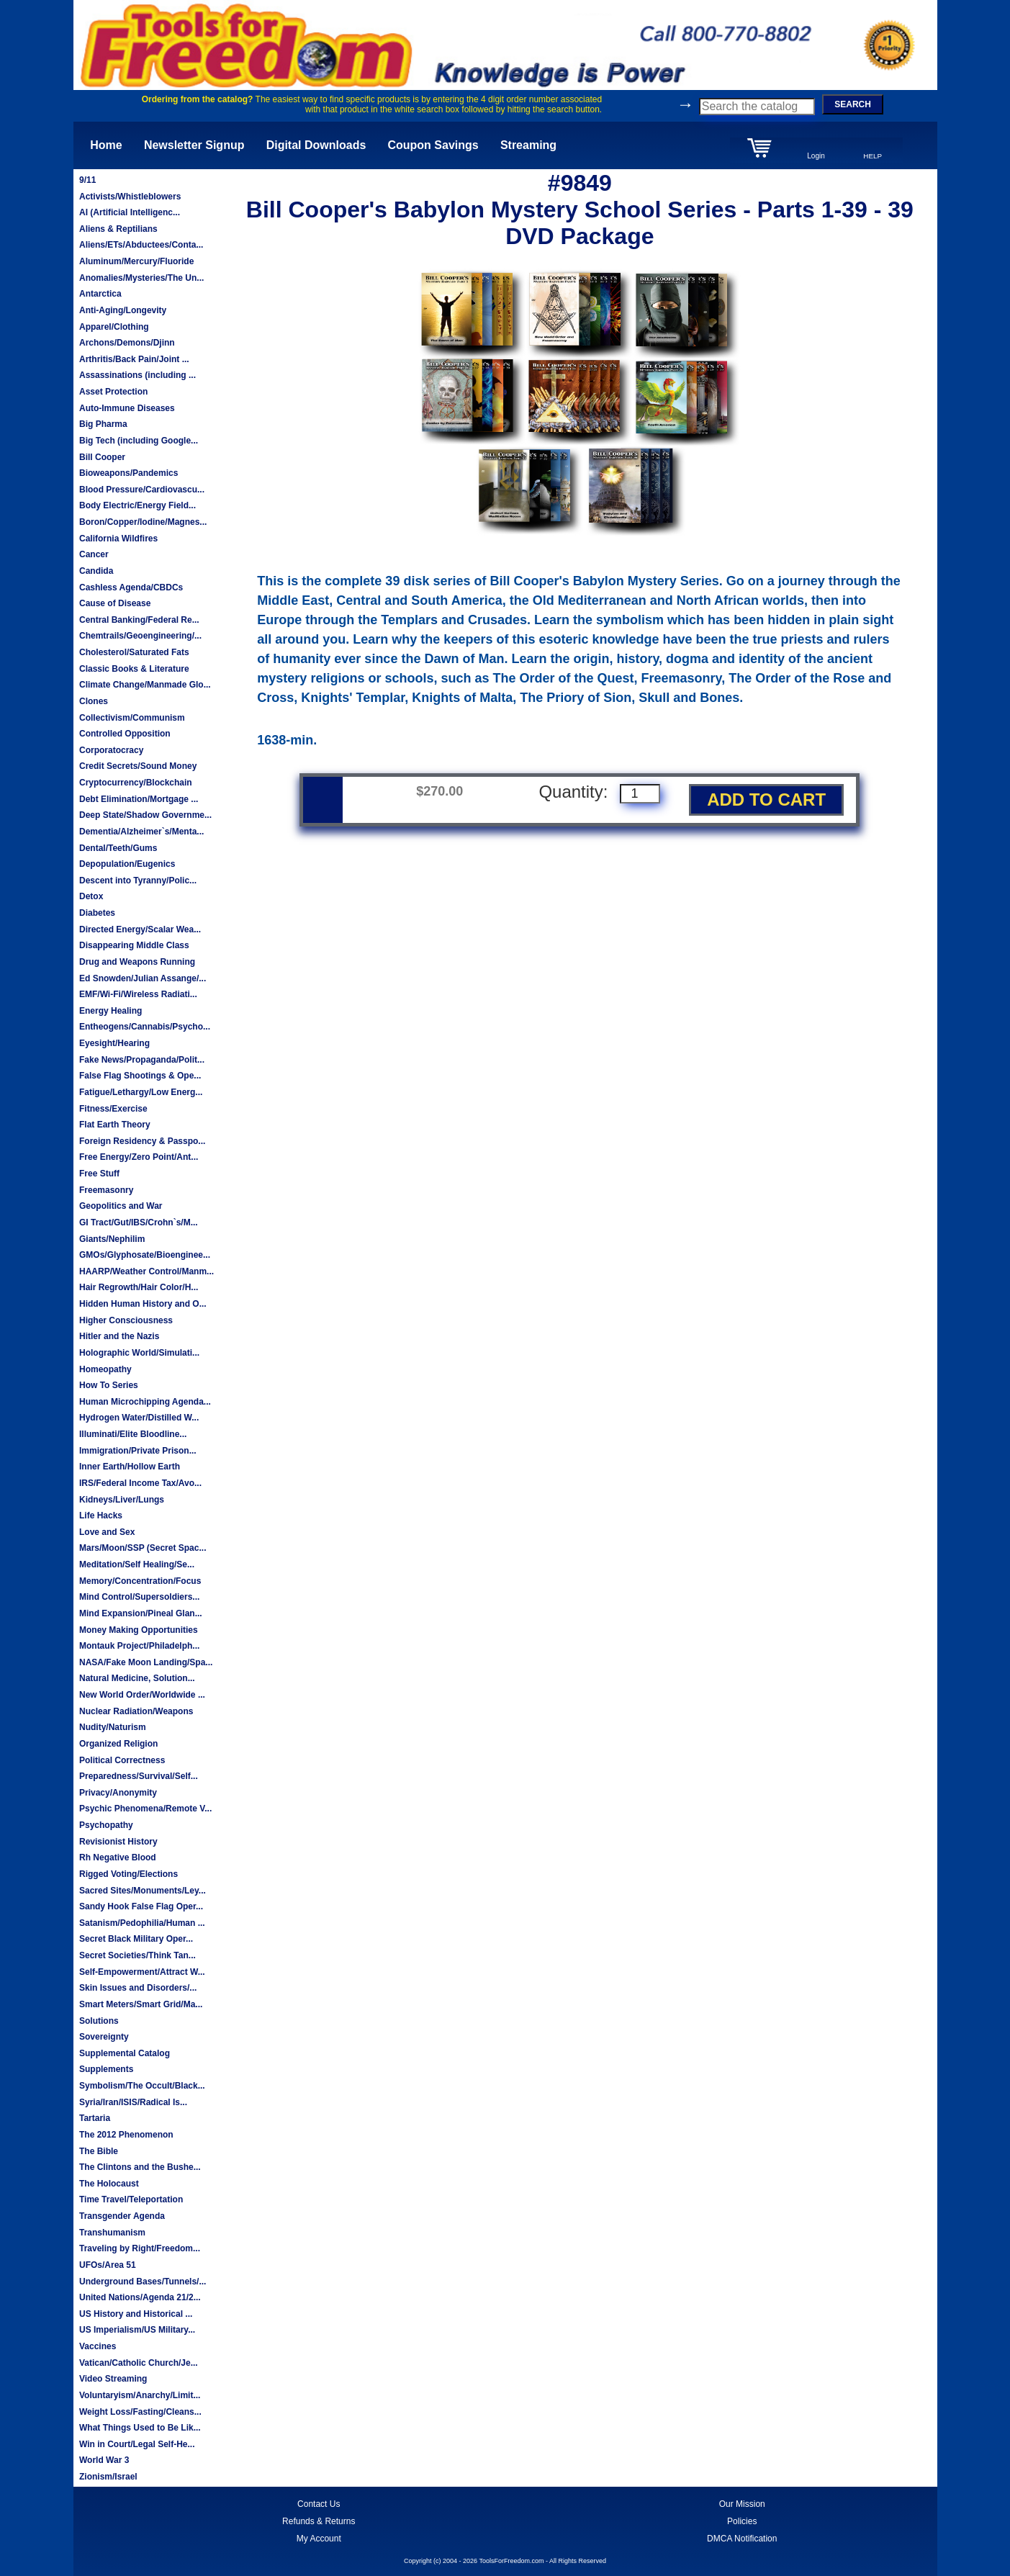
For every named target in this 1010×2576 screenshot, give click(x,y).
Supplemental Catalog (124, 2053)
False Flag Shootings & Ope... (140, 1076)
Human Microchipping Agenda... (145, 1402)
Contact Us (318, 2504)
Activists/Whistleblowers (130, 197)
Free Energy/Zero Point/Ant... (138, 1157)
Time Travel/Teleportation (131, 2199)
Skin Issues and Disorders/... (138, 1988)
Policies (742, 2521)
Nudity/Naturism (112, 1727)
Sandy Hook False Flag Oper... (141, 1906)
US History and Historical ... (135, 2314)
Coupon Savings (432, 145)
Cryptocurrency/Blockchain (135, 783)
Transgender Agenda (122, 2216)
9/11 (87, 180)
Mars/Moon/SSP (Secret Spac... (143, 1548)
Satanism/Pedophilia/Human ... (142, 1923)
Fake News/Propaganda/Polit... (141, 1060)
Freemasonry (106, 1190)
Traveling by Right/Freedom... (139, 2248)
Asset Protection (113, 392)
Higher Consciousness (126, 1320)
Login (815, 156)
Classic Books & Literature (134, 669)
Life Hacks (100, 1515)
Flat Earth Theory (114, 1125)
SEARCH (852, 104)
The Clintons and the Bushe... (140, 2167)
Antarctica (100, 294)
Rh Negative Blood (117, 1857)
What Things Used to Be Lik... (140, 2428)
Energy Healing (110, 1011)
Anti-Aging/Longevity (122, 310)
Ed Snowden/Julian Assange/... (142, 978)
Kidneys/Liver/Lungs (121, 1500)
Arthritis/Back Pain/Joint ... (134, 359)
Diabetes (97, 913)
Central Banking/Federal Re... (139, 620)
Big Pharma (103, 424)
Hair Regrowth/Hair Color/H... (138, 1287)
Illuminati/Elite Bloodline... (132, 1434)
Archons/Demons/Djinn (127, 343)
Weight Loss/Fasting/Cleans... (140, 2412)
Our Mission (742, 2504)
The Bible (98, 2151)
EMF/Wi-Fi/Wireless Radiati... (138, 994)
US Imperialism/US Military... (137, 2330)
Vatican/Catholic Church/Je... (138, 2363)
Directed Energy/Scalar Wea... (140, 929)
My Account (319, 2539)
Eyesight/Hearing (114, 1043)
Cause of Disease (114, 603)
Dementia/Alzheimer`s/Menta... (141, 832)
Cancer (94, 554)
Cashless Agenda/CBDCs (131, 587)
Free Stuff (99, 1173)
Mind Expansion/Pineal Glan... (140, 1613)
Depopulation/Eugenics (127, 864)
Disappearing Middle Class (134, 945)
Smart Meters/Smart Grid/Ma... (140, 2004)
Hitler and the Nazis (119, 1336)
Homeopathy (105, 1369)
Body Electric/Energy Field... (137, 505)
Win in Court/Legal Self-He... (137, 2444)
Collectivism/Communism (132, 718)
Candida (96, 571)
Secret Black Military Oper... (136, 1939)
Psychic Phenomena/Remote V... (145, 1808)
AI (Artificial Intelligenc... (129, 212)
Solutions (99, 2021)
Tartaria (94, 2118)
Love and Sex (107, 1532)
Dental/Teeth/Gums (118, 848)
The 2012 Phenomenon (126, 2135)
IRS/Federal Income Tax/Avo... (140, 1483)
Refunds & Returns (318, 2521)
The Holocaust (109, 2184)
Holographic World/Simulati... (139, 1353)
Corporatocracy (111, 750)
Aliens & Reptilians (118, 229)
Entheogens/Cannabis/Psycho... (144, 1027)
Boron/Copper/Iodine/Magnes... (143, 522)
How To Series (108, 1385)
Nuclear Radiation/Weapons (136, 1711)
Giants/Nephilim (112, 1239)
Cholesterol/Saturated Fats (134, 652)
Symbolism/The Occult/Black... (142, 2086)
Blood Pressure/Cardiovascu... (141, 490)
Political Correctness (122, 1760)
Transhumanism (112, 2233)
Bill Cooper (102, 457)
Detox (91, 896)
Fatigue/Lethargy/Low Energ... (140, 1092)
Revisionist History (118, 1842)
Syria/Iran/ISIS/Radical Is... (133, 2102)
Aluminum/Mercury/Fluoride (136, 261)
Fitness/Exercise (113, 1109)
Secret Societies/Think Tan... (137, 1955)
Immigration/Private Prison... (138, 1451)
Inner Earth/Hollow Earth (129, 1467)
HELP (872, 156)
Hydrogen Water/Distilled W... (139, 1418)
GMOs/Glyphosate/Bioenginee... (144, 1255)
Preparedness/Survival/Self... (138, 1776)
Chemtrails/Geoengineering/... (140, 636)
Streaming (528, 145)
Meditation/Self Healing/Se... (136, 1564)
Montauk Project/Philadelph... (139, 1646)
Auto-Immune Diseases (127, 408)
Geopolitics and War (121, 1206)
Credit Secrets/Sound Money (138, 766)
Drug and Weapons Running (137, 962)
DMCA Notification (742, 2539)
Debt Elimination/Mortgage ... (138, 799)
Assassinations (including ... (137, 375)
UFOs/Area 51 (107, 2265)
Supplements (106, 2069)
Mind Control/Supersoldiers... (139, 1597)
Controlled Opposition (125, 734)
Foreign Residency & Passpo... (142, 1141)
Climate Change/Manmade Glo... (145, 685)
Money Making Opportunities (138, 1630)
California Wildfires (118, 538)
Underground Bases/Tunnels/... (142, 2281)
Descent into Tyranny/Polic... (138, 880)
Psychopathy (106, 1825)
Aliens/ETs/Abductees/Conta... (141, 245)
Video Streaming (113, 2379)
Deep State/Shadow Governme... (145, 815)
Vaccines (97, 2346)
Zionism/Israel (108, 2477)
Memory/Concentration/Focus (140, 1581)
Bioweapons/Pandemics (128, 473)
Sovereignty (104, 2037)
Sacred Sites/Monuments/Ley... (142, 1891)
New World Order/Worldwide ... (142, 1695)
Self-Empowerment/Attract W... (142, 1972)
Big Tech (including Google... (138, 441)
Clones (93, 701)
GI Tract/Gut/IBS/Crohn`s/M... (138, 1222)
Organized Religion (118, 1744)
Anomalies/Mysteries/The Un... (141, 278)
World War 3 (104, 2460)
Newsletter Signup (194, 145)
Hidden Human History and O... (143, 1304)
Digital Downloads (316, 145)
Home (106, 145)
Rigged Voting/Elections (128, 1874)
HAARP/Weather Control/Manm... (146, 1271)
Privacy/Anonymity (118, 1793)
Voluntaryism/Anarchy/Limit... (139, 2395)
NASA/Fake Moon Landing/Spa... (145, 1662)
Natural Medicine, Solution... (137, 1678)
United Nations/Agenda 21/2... (140, 2297)
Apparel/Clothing (114, 327)
